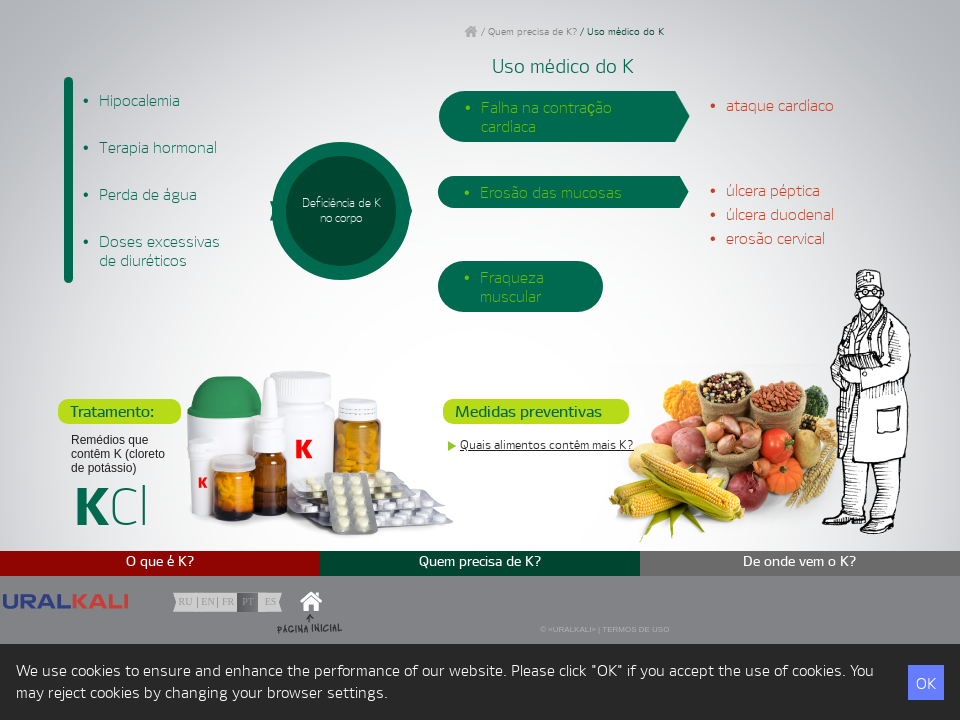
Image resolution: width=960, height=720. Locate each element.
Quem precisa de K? (532, 32)
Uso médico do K (625, 32)
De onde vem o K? (800, 561)
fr (228, 601)
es (271, 601)
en (207, 601)
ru (186, 601)
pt (248, 601)
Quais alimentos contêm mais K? (547, 445)
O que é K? (160, 561)
